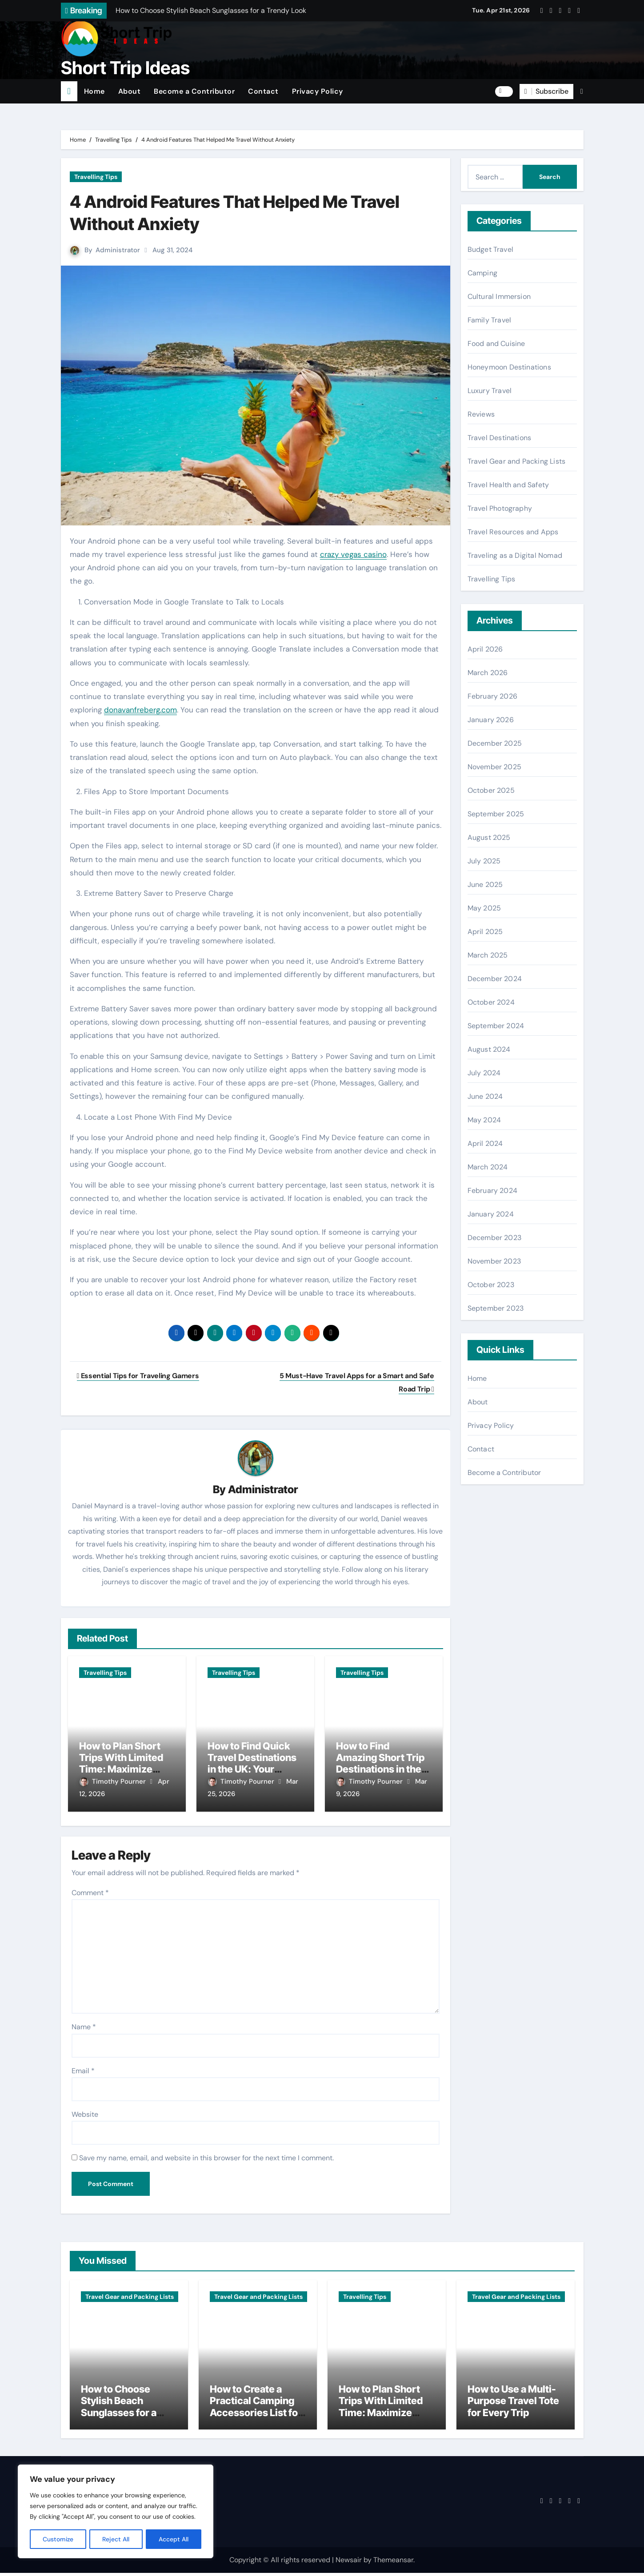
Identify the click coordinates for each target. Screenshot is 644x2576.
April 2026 (485, 649)
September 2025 (496, 814)
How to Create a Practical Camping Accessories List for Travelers (256, 2409)
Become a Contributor (194, 91)
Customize (58, 2539)
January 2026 (491, 719)
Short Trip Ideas (125, 68)
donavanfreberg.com (140, 710)
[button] (582, 91)
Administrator (118, 250)
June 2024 (485, 1096)
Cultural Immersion (499, 296)
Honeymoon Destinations (509, 367)
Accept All (174, 2539)
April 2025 (485, 931)
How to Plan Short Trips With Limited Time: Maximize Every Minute (121, 1764)
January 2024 (491, 1214)
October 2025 (491, 790)
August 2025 (489, 837)
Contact (263, 91)
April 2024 (485, 1143)
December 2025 (495, 743)
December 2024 (495, 978)
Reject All (116, 2539)
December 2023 (495, 1237)
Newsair (349, 2562)
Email (83, 2067)
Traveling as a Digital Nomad (515, 555)
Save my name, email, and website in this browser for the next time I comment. (206, 2154)
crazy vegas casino (353, 554)
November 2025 (495, 766)
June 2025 (485, 884)
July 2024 (484, 1072)
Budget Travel (491, 249)
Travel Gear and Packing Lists (517, 461)
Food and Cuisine (496, 343)
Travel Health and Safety (508, 484)
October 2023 (491, 1284)
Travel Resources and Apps (513, 532)
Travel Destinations (500, 437)
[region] (115, 2511)
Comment (90, 1889)
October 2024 (491, 1002)
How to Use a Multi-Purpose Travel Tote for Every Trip (513, 2403)
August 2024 (489, 1049)
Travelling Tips (95, 177)
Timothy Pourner (114, 1781)
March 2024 (488, 1167)
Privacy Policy (317, 91)
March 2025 (488, 955)
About (129, 91)
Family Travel (490, 320)
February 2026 (493, 696)
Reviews (481, 414)
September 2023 (496, 1308)
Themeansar (393, 2562)
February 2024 (493, 1190)
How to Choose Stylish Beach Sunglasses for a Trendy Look (118, 2409)
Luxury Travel (490, 390)
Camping (482, 273)
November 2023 (494, 1261)
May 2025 (484, 908)
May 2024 (484, 1120)
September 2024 (496, 1025)
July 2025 (484, 861)
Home (94, 91)
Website (85, 2111)
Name (84, 2023)
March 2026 (488, 672)
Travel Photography (500, 508)
